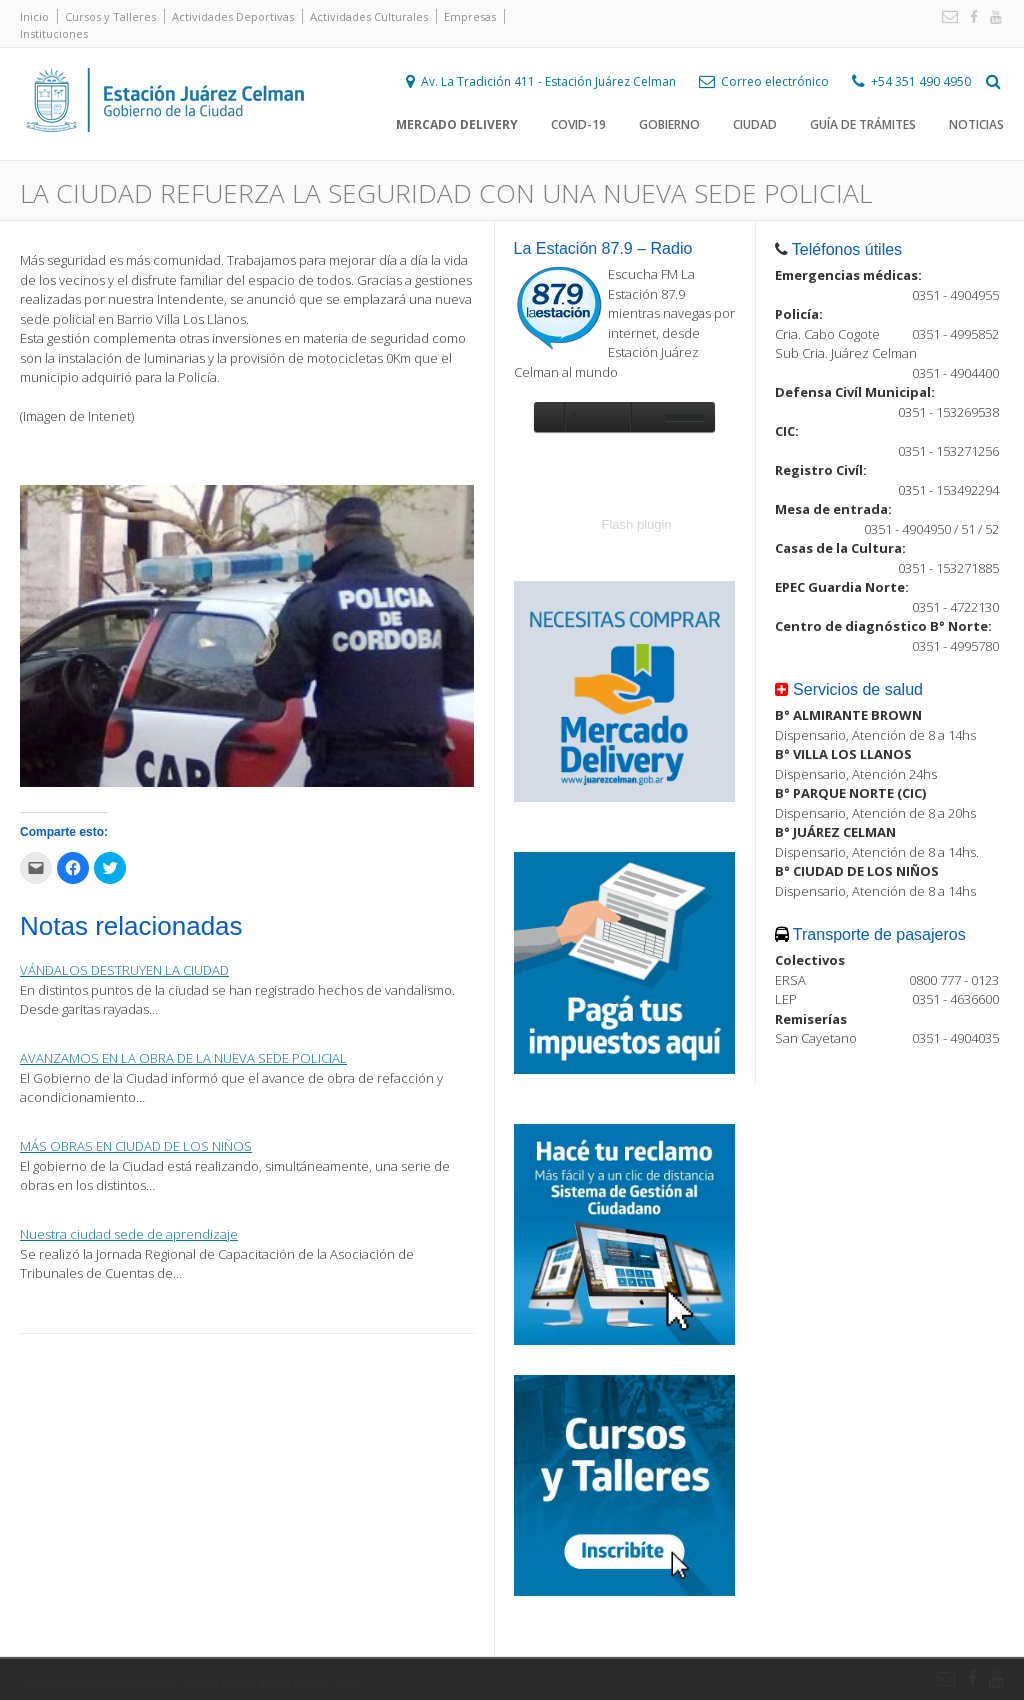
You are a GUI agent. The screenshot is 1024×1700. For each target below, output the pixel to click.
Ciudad (755, 124)
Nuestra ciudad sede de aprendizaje (129, 1234)
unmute (645, 417)
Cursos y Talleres (110, 16)
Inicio (34, 16)
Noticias (976, 124)
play (549, 417)
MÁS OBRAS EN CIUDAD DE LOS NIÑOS (136, 1146)
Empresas (470, 16)
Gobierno (669, 124)
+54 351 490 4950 (921, 81)
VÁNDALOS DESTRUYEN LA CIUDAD (124, 970)
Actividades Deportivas (233, 16)
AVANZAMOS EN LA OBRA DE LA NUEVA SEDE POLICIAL (183, 1058)
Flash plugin (637, 524)
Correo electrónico (775, 81)
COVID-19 (578, 124)
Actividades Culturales (369, 16)
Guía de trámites (863, 124)
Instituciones (54, 33)
